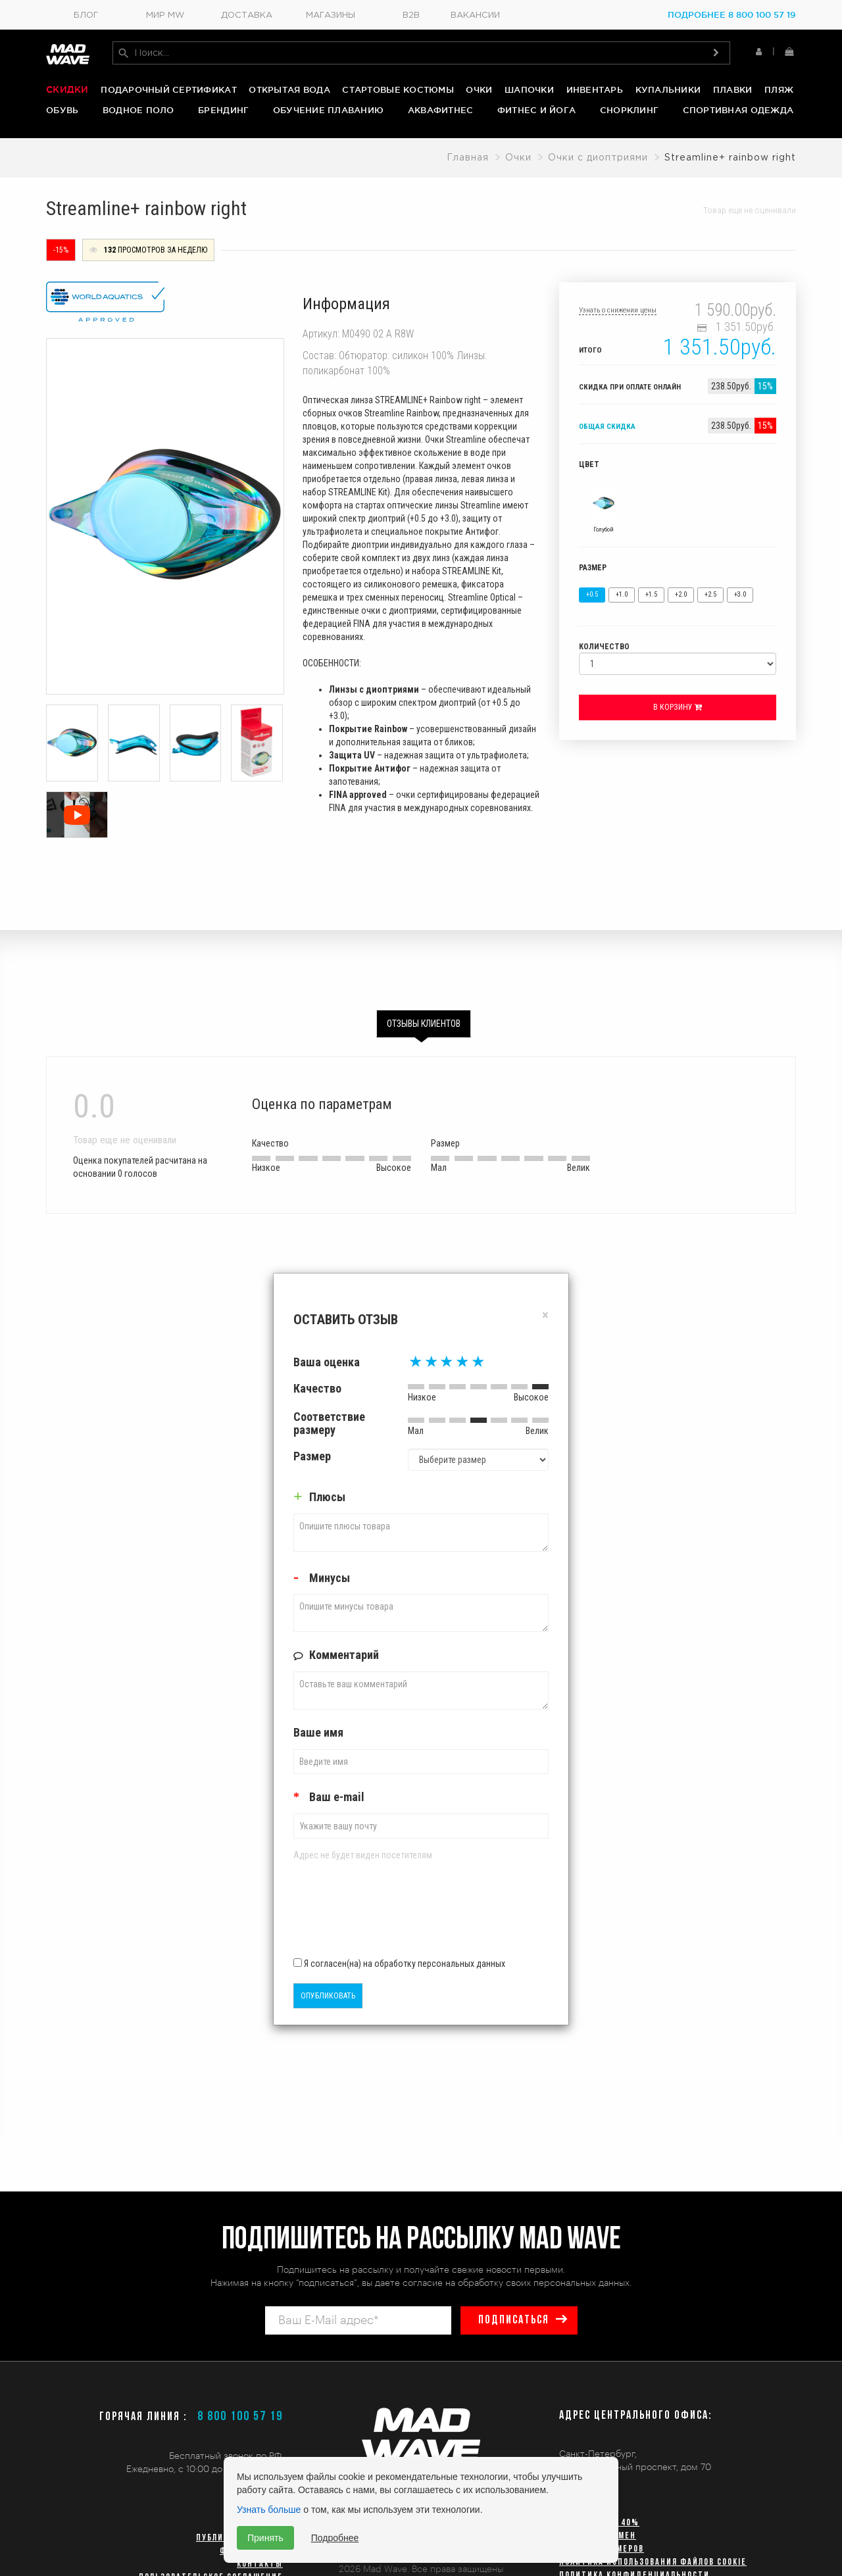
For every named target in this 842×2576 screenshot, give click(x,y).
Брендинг (223, 109)
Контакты (260, 2564)
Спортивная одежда (738, 109)
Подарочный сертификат (168, 89)
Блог (86, 15)
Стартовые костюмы (397, 89)
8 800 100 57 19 (240, 2416)
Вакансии (475, 15)
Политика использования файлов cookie (653, 2562)
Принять (265, 2538)
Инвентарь (594, 89)
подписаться (513, 2320)
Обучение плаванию (328, 109)
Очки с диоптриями (598, 157)
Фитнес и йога (536, 109)
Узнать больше (269, 2509)
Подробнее (335, 2538)
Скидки (67, 89)
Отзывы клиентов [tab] (423, 1023)
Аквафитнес (441, 109)
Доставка (246, 15)
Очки (479, 89)
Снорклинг (629, 109)
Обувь (62, 109)
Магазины (330, 15)
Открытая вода (289, 89)
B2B (411, 15)
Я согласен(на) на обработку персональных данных (399, 1962)
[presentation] (370, 1913)
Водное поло (138, 109)
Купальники (668, 89)
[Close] (545, 1315)
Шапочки (529, 89)
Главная (468, 157)
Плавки (733, 89)
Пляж (778, 89)
